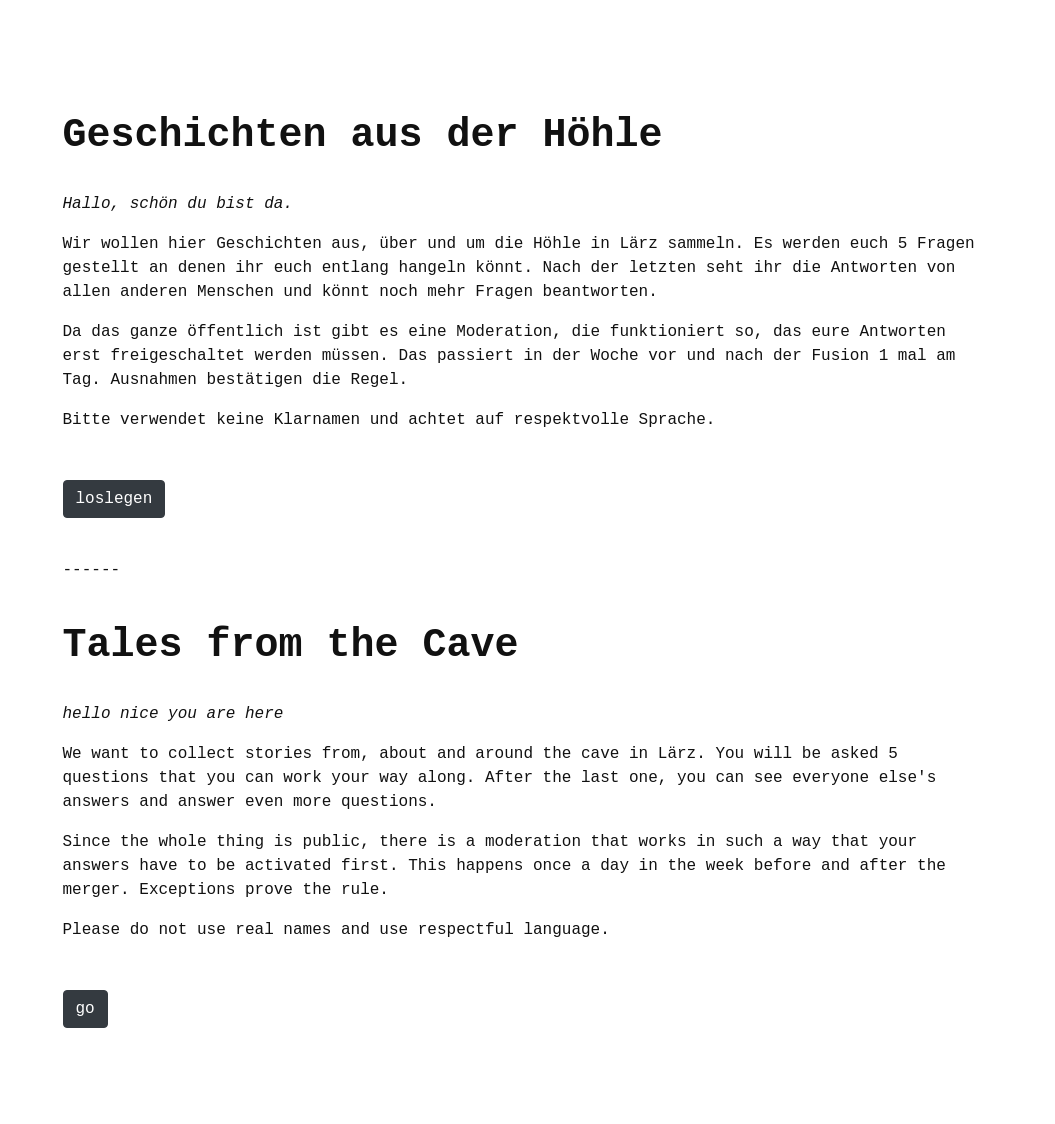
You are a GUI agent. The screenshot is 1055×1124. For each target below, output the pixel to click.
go (85, 1009)
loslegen (114, 499)
